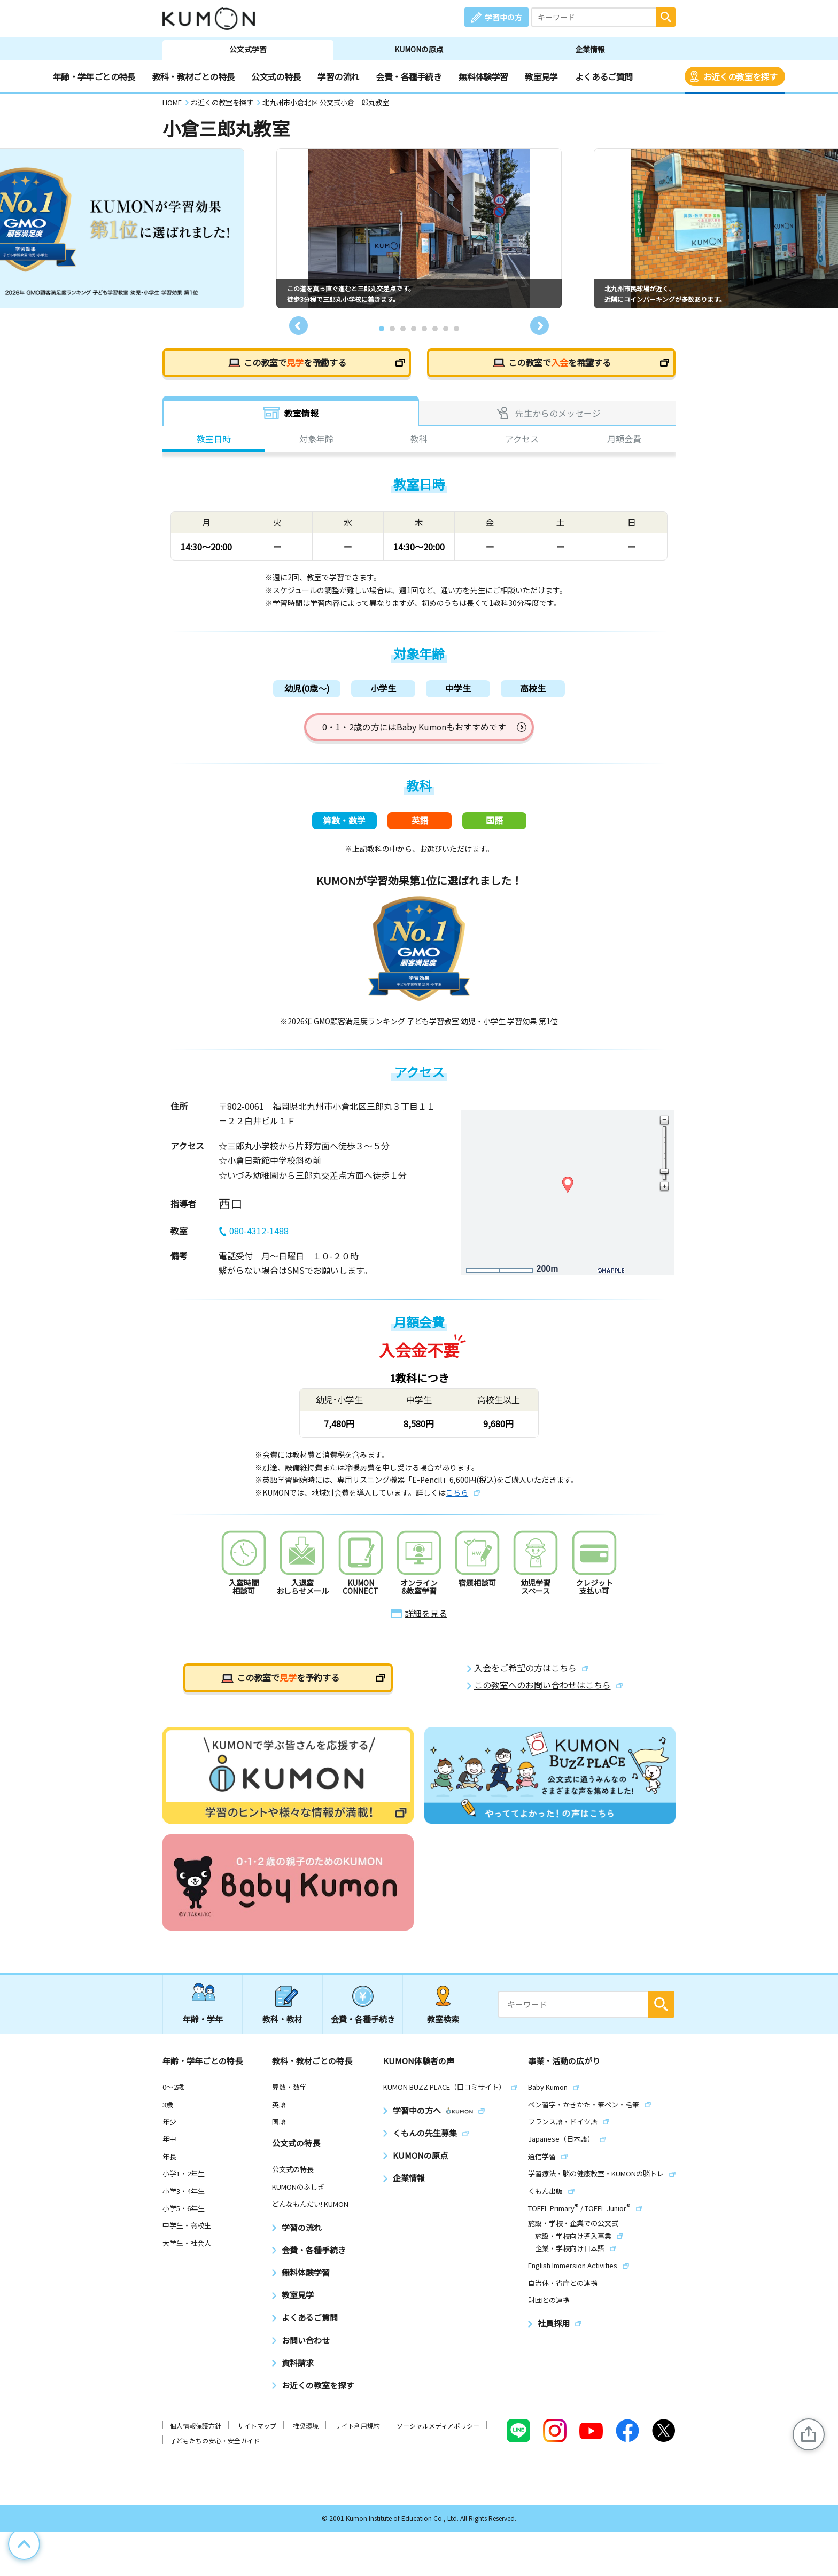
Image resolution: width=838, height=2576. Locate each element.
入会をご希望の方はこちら (525, 1674)
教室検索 (443, 2025)
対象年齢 (316, 440)
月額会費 (624, 440)
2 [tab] (392, 328)
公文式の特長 (275, 76)
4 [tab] (413, 328)
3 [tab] (403, 328)
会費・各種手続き (408, 76)
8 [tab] (456, 328)
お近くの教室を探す (740, 76)
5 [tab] (424, 328)
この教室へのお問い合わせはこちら (542, 1691)
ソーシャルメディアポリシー (438, 2432)
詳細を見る (426, 1619)
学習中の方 (503, 17)
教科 (419, 440)
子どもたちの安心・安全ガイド (215, 2447)
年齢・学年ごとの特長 (94, 76)
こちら (457, 1498)
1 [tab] (381, 328)
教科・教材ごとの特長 (193, 76)
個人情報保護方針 (195, 2432)
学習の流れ (338, 76)
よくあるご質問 (604, 76)
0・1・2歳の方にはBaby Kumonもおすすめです (414, 729)
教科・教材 (282, 2025)
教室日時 (214, 440)
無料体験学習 (483, 76)
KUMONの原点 (419, 49)
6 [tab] (435, 328)
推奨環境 (306, 2432)
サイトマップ (257, 2432)
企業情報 (590, 49)
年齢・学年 (203, 2025)
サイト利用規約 (357, 2432)
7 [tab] (445, 328)
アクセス (522, 440)
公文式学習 (248, 49)
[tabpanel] (418, 228)
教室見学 (541, 76)
